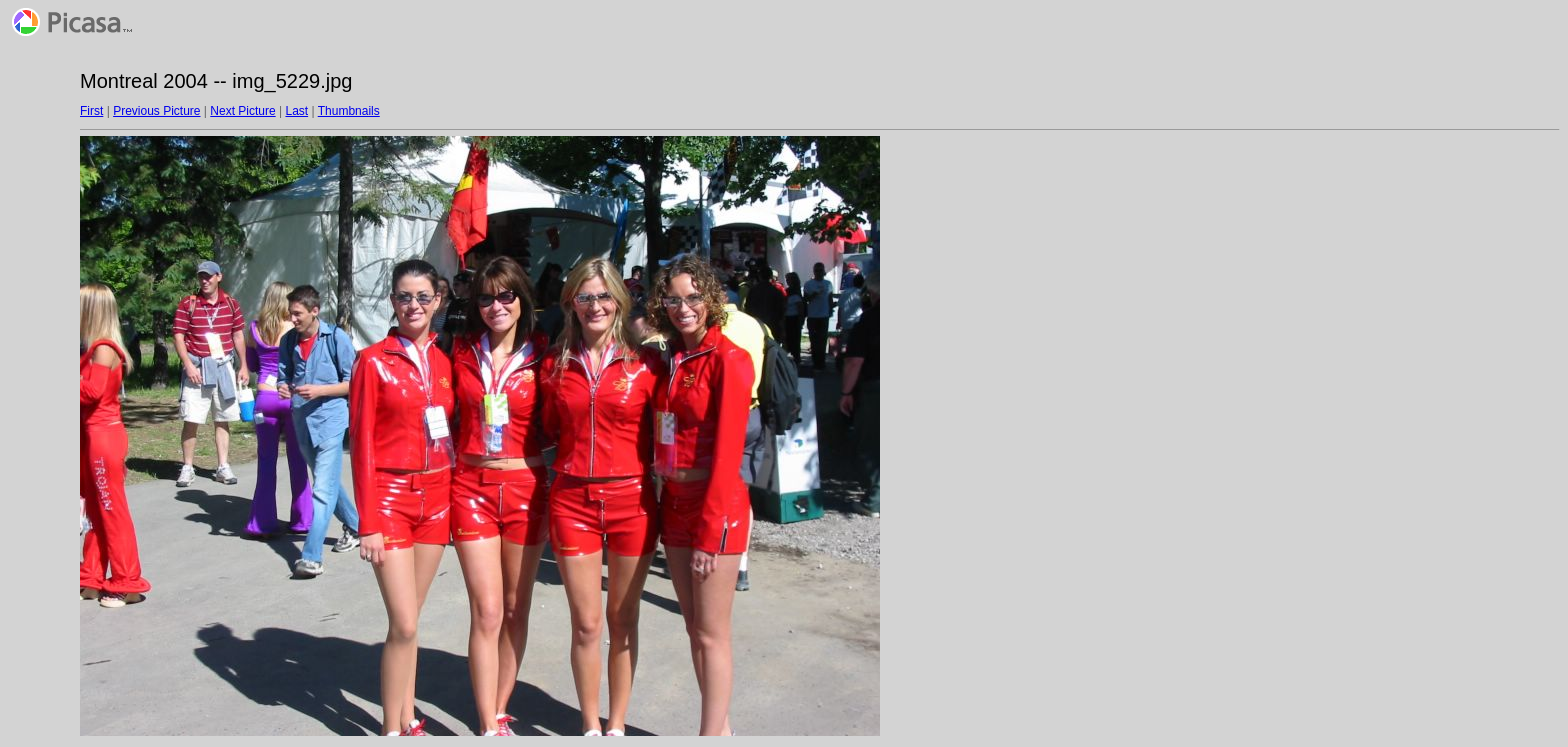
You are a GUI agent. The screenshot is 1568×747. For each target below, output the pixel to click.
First (91, 111)
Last (296, 111)
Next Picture (242, 111)
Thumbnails (349, 111)
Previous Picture (156, 111)
